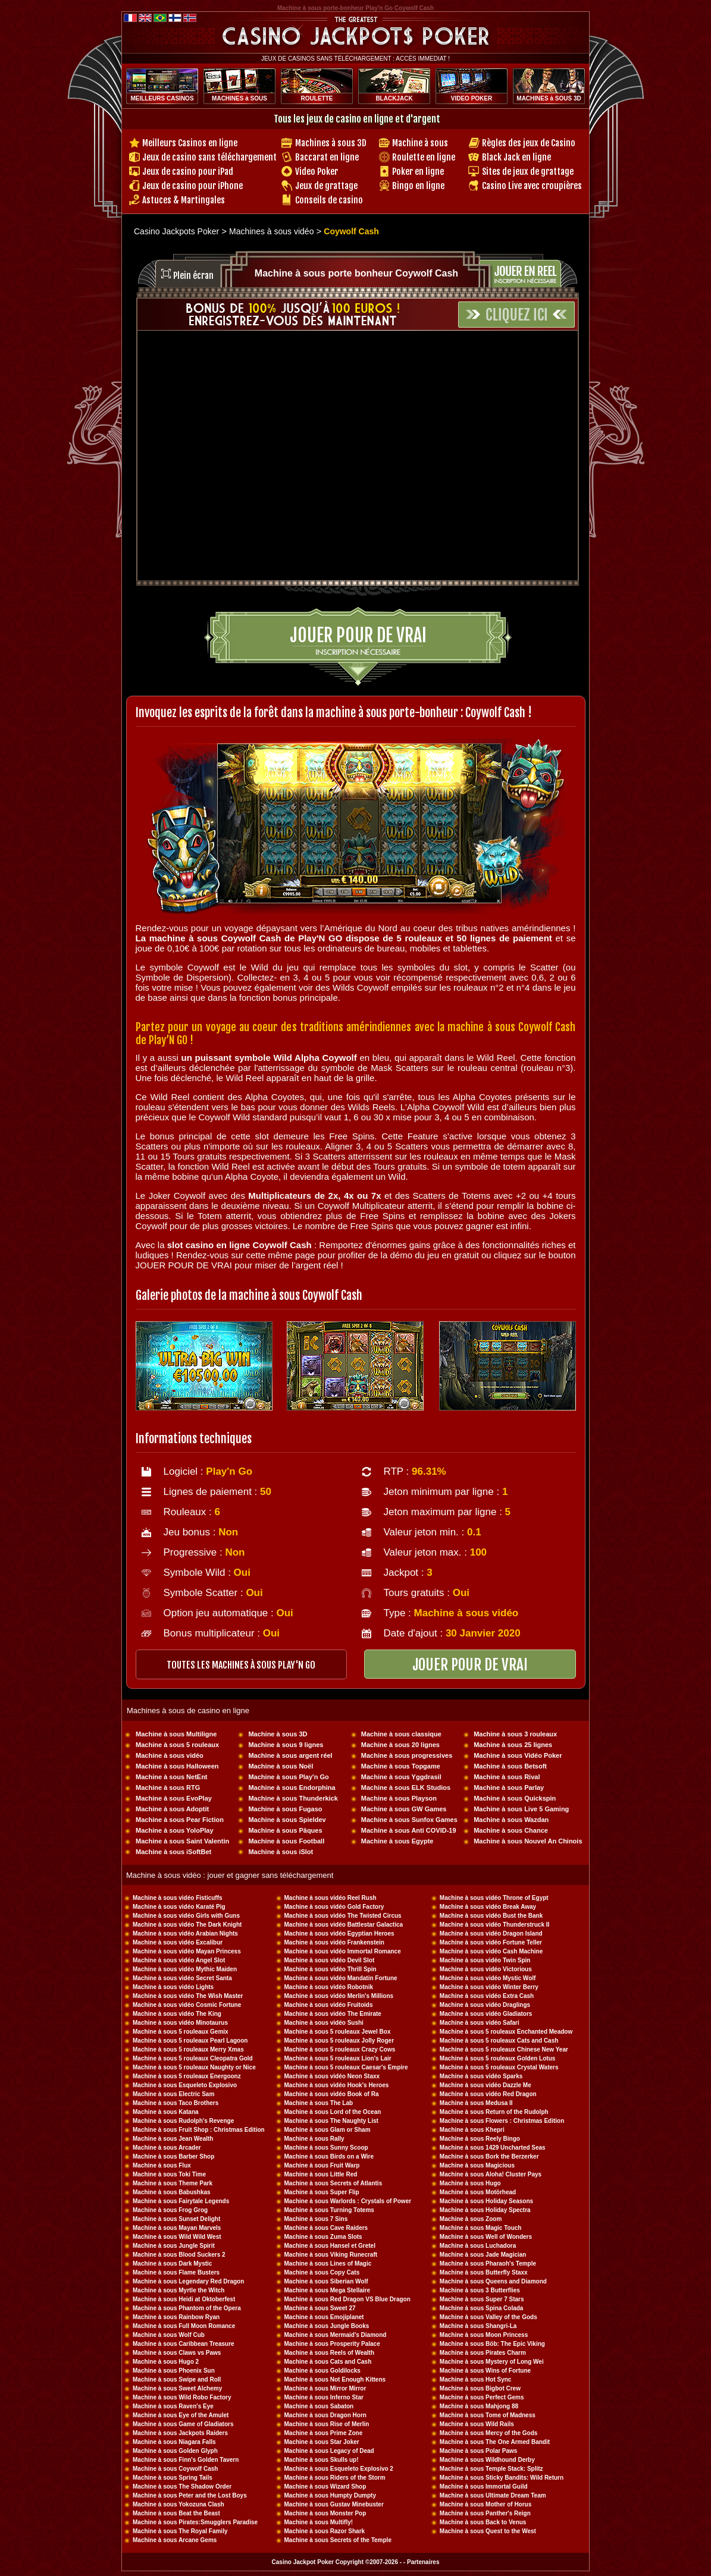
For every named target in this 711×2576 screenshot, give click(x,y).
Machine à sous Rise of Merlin (326, 2424)
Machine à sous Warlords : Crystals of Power (348, 2201)
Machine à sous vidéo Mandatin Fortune (340, 1978)
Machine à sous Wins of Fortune (485, 2370)
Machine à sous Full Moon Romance (184, 2326)
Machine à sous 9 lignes (285, 1744)
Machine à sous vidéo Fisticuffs (178, 1898)
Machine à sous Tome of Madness (487, 2415)
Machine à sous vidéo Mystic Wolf (488, 1978)
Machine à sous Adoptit (172, 1808)
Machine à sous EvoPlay (174, 1798)
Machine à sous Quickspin (515, 1798)
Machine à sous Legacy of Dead (329, 2451)
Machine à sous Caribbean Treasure (183, 2344)
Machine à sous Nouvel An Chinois (528, 1841)
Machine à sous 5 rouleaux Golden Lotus (497, 2058)
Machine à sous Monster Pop (325, 2513)
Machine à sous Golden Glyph (175, 2451)
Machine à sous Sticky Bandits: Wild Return (501, 2477)
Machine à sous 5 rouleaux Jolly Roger (339, 2040)
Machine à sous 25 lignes (513, 1744)
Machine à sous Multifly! (318, 2522)
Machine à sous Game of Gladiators (183, 2424)
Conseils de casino (329, 200)
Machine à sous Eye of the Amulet (180, 2415)
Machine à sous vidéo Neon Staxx (332, 2076)
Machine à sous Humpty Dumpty (330, 2495)
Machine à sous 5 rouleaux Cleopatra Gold (193, 2058)
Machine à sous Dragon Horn (325, 2415)
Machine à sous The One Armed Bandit (495, 2442)
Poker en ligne (418, 171)
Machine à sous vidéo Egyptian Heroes (339, 1933)
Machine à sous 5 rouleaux (177, 1744)
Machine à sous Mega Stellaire (327, 2290)
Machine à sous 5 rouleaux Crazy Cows (340, 2049)
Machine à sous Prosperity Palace (332, 2344)
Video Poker (316, 171)
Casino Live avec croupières (532, 185)
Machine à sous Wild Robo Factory (182, 2397)
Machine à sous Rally (314, 2138)
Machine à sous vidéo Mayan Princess (187, 1951)
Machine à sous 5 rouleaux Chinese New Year (504, 2049)
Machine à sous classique (401, 1734)
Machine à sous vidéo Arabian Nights (185, 1933)
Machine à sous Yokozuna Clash (178, 2504)
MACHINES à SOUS (239, 98)
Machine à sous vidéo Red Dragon (488, 2094)
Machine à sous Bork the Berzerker (489, 2156)
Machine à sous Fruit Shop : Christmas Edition (199, 2129)
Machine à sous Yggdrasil (401, 1776)
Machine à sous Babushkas (172, 2192)
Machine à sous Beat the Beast (176, 2513)
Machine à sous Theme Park (172, 2183)
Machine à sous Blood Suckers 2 (179, 2254)
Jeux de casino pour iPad (187, 171)
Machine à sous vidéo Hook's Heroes (336, 2085)
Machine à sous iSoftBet (173, 1851)
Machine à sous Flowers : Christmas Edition (502, 2121)
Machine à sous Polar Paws (479, 2451)
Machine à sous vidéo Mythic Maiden (185, 1969)
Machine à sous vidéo (169, 1755)
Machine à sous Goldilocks (322, 2370)
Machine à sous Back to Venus (483, 2522)
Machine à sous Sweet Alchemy (177, 2388)
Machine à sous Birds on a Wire (329, 2156)
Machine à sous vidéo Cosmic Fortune (187, 2005)
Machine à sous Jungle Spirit (174, 2245)
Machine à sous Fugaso (285, 1808)
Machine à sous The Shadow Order (182, 2486)
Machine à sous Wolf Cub (169, 2335)
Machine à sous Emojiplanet (324, 2317)
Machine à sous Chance (511, 1830)
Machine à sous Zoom (471, 2219)
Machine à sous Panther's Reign (485, 2513)
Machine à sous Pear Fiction (180, 1819)
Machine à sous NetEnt (171, 1776)
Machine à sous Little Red (321, 2174)
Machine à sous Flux (162, 2165)
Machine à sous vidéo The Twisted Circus (343, 1915)
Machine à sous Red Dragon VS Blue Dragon (347, 2299)
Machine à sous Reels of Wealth (329, 2352)
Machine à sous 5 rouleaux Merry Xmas (188, 2049)
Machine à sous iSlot (280, 1851)
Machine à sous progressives (406, 1755)
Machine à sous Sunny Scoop (326, 2147)
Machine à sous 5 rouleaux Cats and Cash (499, 2040)
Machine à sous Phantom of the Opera (187, 2308)
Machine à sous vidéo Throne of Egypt (494, 1898)
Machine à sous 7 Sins (316, 2219)
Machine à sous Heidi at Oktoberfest (184, 2299)
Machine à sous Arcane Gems (175, 2540)
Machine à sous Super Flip (321, 2192)
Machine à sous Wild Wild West (177, 2236)
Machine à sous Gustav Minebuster (334, 2504)
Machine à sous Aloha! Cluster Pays (490, 2174)
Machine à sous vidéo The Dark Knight (187, 1924)
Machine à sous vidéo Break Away (488, 1906)
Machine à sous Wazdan (511, 1819)
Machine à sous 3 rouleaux (515, 1734)
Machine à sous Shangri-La (478, 2326)
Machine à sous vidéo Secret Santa (182, 1978)
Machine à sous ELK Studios (405, 1787)
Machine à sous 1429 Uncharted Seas (493, 2147)
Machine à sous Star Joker (321, 2442)
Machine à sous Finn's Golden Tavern (186, 2459)
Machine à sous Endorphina (291, 1787)
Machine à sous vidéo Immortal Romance (342, 1951)
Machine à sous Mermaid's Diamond (335, 2335)
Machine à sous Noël (280, 1766)
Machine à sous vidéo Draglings (485, 2005)
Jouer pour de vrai (358, 635)
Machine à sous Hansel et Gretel (329, 2245)
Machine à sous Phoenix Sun (174, 2370)
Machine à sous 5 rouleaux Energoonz (187, 2076)
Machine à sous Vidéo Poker (518, 1755)
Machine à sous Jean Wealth (173, 2138)
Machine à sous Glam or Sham (327, 2129)
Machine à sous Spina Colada (482, 2308)
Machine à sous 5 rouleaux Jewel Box (337, 2031)
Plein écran (193, 275)
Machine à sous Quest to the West (488, 2531)
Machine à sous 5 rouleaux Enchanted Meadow (506, 2031)
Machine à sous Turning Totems (329, 2210)
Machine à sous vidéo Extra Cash (487, 1996)
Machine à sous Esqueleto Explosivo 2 (338, 2468)
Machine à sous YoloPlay (174, 1830)
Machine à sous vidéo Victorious (486, 1969)
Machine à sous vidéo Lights (173, 1987)
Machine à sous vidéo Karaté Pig (179, 1906)
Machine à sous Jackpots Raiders (180, 2433)
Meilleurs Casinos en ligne (189, 143)
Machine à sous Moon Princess (484, 2335)
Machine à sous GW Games (404, 1808)
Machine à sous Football (286, 1841)
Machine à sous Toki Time (169, 2174)
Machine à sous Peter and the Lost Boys (190, 2495)
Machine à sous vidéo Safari (479, 2022)
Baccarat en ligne (327, 157)
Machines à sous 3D (331, 143)
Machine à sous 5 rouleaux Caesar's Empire (346, 2067)
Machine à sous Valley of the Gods (488, 2317)
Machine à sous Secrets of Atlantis (333, 2183)
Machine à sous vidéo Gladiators (486, 2013)
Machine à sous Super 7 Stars (482, 2299)
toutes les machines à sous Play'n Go (241, 1665)
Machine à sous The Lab (318, 2103)
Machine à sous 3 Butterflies (480, 2290)
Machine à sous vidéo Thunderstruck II (495, 1924)
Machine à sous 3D (277, 1734)
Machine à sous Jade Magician (483, 2254)
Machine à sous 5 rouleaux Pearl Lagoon (190, 2040)
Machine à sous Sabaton (319, 2406)
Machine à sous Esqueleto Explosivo (185, 2085)
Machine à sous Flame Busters (176, 2272)
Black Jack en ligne (516, 157)
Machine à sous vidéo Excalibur (178, 1942)
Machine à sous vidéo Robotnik (328, 1987)
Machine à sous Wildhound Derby (487, 2459)
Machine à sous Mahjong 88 (479, 2406)
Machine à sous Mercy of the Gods (488, 2433)
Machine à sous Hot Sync (476, 2379)
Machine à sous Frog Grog (170, 2210)
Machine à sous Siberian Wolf (326, 2281)
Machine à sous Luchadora (478, 2245)
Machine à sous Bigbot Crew (480, 2388)
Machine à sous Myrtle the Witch (178, 2290)
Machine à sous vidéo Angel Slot (179, 1960)
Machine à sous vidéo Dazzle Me (485, 2085)
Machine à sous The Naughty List (331, 2121)
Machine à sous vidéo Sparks (481, 2076)
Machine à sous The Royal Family (180, 2531)
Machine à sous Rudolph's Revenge (183, 2121)
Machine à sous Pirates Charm (483, 2352)
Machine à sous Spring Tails (172, 2477)
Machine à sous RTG (168, 1787)
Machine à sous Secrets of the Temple (337, 2540)
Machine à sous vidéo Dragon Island (491, 1933)
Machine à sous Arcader (167, 2147)
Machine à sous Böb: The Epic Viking (492, 2344)
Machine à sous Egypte (397, 1841)
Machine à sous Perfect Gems (482, 2397)
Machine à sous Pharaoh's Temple (488, 2263)
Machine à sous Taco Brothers (175, 2103)
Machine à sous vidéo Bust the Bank (491, 1915)
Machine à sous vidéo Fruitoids (328, 2005)
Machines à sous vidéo (270, 231)
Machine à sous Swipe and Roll (177, 2379)
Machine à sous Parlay (509, 1787)
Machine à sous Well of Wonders (486, 2236)
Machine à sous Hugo (470, 2183)
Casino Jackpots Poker (176, 231)
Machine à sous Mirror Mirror (325, 2388)
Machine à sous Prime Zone (323, 2433)
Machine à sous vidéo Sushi (324, 2022)
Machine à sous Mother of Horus (485, 2504)
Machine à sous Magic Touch (481, 2228)
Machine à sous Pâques (285, 1830)
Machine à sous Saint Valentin (182, 1841)
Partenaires (423, 2562)
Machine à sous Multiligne (176, 1734)
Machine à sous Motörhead (478, 2192)
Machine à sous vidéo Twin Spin (485, 1960)
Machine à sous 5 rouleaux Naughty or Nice (194, 2067)
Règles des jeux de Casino (528, 143)
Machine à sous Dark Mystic (172, 2263)
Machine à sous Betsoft (510, 1766)
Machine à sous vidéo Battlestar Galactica (343, 1924)
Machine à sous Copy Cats (322, 2272)
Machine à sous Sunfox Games (409, 1819)
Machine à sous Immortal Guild (484, 2486)
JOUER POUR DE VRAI (470, 1664)
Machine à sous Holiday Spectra (485, 2210)
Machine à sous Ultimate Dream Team (493, 2495)
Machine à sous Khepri (472, 2129)
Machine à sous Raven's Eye (173, 2406)
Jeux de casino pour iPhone (192, 185)
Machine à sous (420, 143)
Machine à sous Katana (166, 2112)
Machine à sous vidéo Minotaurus (180, 2022)
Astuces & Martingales (183, 200)
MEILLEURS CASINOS (161, 98)
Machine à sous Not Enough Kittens (335, 2379)
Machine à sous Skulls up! (321, 2459)
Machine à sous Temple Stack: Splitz (491, 2468)
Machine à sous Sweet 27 (320, 2308)
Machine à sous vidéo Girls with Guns (186, 1915)
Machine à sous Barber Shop (173, 2156)
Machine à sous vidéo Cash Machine (491, 1951)
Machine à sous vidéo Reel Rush (330, 1898)
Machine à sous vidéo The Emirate (332, 2013)
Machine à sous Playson (399, 1798)
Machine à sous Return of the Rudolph (494, 2112)
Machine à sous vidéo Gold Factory (334, 1906)
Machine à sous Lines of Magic (328, 2263)
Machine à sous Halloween (177, 1766)
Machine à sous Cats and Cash (328, 2361)
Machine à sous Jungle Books (326, 2326)
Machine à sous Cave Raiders (326, 2228)
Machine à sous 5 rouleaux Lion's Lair (337, 2058)
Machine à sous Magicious (477, 2165)
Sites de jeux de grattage (528, 171)
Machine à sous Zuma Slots (323, 2236)
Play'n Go (229, 1471)
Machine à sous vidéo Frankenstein (334, 1942)
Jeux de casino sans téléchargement (209, 157)
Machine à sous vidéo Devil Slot (329, 1960)
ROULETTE (317, 98)
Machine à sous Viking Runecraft (331, 2254)
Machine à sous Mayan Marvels (177, 2228)
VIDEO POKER (471, 98)
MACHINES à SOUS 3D (548, 98)
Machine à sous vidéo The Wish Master (188, 1996)
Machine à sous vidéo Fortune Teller (491, 1942)
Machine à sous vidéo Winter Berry (489, 1987)
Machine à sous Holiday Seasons (486, 2201)
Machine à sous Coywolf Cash (175, 2468)
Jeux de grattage (326, 185)
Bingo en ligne (418, 185)
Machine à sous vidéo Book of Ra (331, 2094)
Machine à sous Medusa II (476, 2103)
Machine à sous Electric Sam (173, 2094)
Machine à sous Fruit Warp (322, 2165)
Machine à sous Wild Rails (477, 2424)
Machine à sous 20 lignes (400, 1744)
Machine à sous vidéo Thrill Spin (330, 1969)
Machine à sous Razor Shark (324, 2531)
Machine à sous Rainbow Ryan (176, 2317)
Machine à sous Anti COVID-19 (408, 1830)
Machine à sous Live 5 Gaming (521, 1808)
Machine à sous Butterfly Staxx (484, 2272)
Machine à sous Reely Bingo (480, 2138)
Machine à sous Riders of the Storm (335, 2477)
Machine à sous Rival (507, 1776)
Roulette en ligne (423, 157)
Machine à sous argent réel (290, 1755)
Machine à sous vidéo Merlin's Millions (339, 1996)
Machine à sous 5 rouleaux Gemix (180, 2031)
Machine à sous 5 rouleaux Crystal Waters (499, 2067)
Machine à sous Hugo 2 (166, 2361)
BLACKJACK (393, 98)
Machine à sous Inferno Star (324, 2397)
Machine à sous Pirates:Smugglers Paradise (195, 2522)
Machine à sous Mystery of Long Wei (492, 2361)
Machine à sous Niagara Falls (174, 2442)
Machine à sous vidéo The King (177, 2013)
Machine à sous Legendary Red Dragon (188, 2281)
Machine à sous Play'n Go (288, 1776)
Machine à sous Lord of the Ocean (332, 2112)
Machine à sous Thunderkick (292, 1798)
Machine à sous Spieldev (286, 1819)
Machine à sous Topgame (400, 1766)
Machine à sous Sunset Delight (176, 2219)
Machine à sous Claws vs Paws (177, 2352)
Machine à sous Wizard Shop (325, 2486)
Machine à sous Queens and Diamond (493, 2281)
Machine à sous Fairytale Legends (181, 2201)
